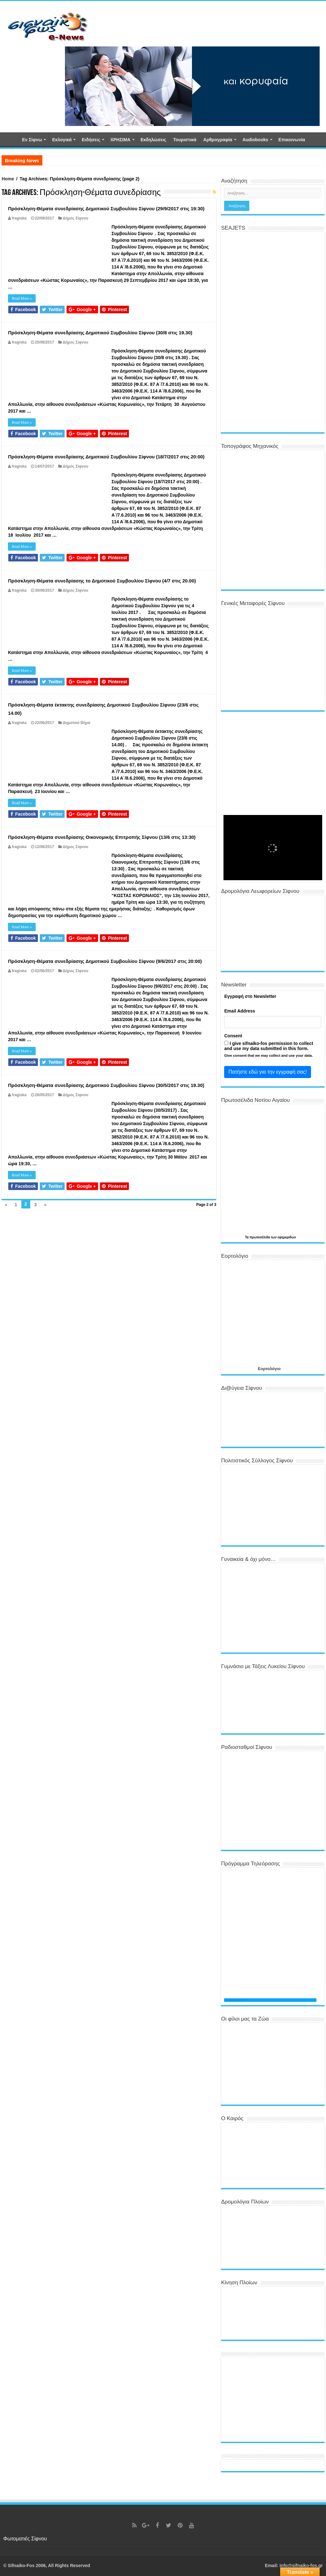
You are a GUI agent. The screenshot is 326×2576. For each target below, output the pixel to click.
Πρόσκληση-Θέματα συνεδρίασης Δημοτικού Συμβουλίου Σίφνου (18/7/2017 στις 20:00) (106, 456)
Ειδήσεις (91, 139)
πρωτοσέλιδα (260, 1237)
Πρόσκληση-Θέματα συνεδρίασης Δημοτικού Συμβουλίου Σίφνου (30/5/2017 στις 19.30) (106, 1085)
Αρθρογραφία (217, 139)
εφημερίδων (287, 1237)
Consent (233, 1035)
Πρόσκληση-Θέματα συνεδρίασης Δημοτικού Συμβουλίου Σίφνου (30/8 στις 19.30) (100, 332)
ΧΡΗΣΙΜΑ (120, 139)
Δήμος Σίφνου (75, 218)
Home (8, 178)
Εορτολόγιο (269, 1368)
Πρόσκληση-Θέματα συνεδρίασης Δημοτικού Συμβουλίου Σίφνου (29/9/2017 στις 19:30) (106, 208)
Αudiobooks (255, 139)
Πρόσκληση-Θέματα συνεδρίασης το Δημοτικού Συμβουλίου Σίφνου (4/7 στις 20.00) (102, 580)
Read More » (22, 298)
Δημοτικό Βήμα (76, 723)
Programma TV (235, 2000)
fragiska (19, 218)
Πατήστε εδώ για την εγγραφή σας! (267, 1072)
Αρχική (10, 139)
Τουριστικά (184, 139)
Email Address (239, 1010)
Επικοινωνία (292, 139)
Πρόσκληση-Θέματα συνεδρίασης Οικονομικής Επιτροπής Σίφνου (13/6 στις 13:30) (101, 837)
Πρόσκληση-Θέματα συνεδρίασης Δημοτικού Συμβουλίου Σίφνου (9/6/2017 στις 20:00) (105, 961)
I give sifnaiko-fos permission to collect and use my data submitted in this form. (268, 1046)
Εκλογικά (62, 139)
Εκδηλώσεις (154, 139)
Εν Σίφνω (32, 139)
